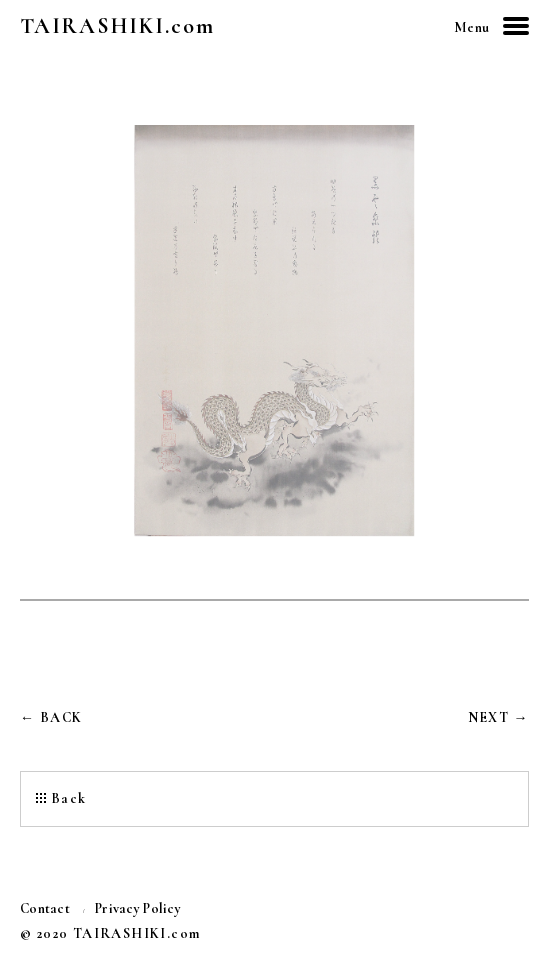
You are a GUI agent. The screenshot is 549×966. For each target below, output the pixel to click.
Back (69, 798)
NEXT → (498, 717)
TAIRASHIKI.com (117, 26)
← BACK (51, 717)
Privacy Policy (138, 909)
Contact (45, 909)
